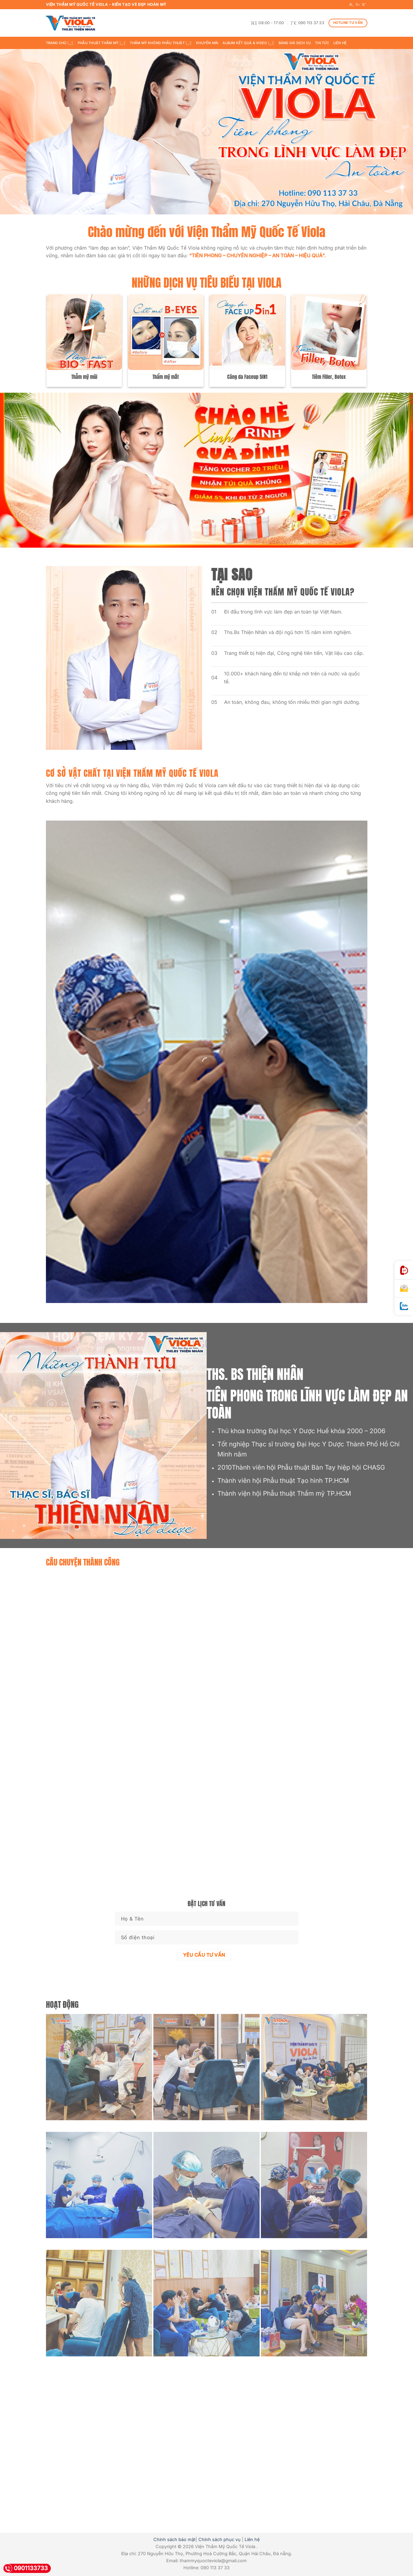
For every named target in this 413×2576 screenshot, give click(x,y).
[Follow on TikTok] (358, 4)
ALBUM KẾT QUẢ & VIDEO (248, 43)
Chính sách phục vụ (219, 2539)
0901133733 (25, 2568)
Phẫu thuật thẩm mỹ (102, 43)
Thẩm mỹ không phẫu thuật (161, 43)
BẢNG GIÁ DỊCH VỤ (295, 43)
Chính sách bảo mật (174, 2539)
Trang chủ (59, 43)
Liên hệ (340, 43)
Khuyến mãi (207, 43)
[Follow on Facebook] (351, 4)
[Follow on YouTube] (364, 4)
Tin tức (322, 43)
